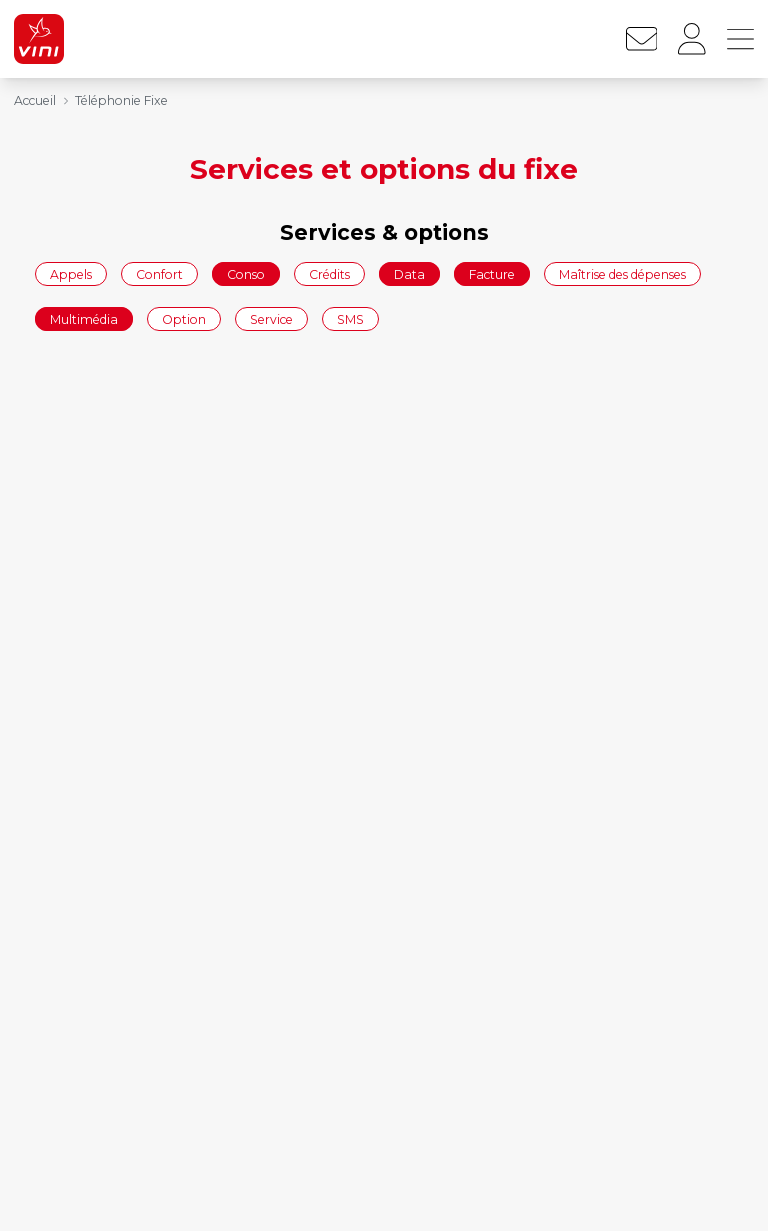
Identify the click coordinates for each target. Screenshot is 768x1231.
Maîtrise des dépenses (622, 273)
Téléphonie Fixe (121, 100)
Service (271, 319)
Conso (246, 273)
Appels (71, 273)
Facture (492, 273)
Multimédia (84, 319)
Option (184, 319)
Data (409, 273)
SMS (350, 319)
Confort (159, 273)
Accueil (35, 100)
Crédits (329, 273)
